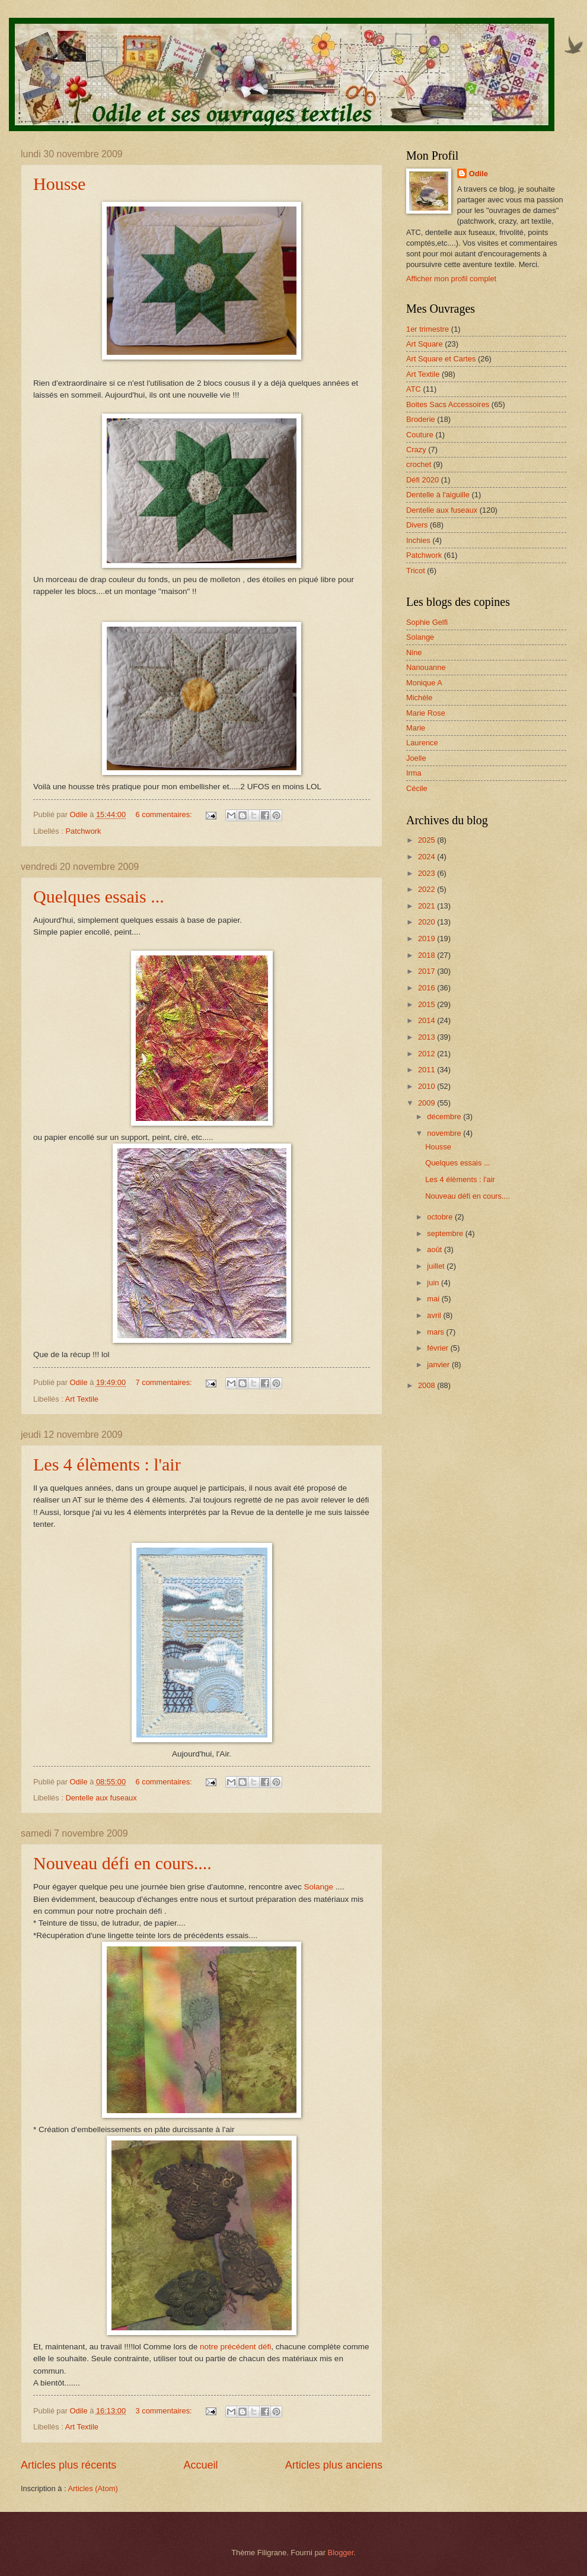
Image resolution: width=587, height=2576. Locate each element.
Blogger (341, 2552)
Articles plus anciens (333, 2465)
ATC (413, 389)
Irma (414, 772)
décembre (445, 1116)
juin (434, 1282)
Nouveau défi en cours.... (122, 1863)
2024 (427, 856)
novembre (445, 1133)
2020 (427, 921)
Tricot (415, 570)
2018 (427, 955)
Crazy (416, 449)
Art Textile (81, 1399)
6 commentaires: (165, 814)
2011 (427, 1069)
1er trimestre (427, 329)
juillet (436, 1266)
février (438, 1347)
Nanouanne (426, 667)
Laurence (422, 742)
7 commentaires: (165, 1382)
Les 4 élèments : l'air (107, 1464)
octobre (441, 1216)
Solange (318, 1886)
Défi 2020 (422, 479)
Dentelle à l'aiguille (438, 494)
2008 (427, 1385)
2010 (427, 1086)
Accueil (200, 2465)
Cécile (417, 788)
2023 (427, 873)
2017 (427, 971)
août (435, 1249)
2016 (427, 987)
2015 (427, 1004)
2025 (427, 840)
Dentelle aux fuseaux (100, 1797)
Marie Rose (425, 713)
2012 (427, 1053)
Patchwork (83, 831)
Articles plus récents (68, 2465)
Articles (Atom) (92, 2488)
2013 (427, 1037)
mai (434, 1298)
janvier (439, 1364)
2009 (427, 1102)
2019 (427, 938)
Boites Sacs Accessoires (447, 404)
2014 (427, 1020)
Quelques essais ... (98, 896)
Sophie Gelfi (427, 622)
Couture (419, 434)
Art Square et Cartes (441, 358)
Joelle (416, 758)
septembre (446, 1233)
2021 (427, 905)
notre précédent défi (235, 2346)
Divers (417, 524)
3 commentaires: (165, 2410)
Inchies (418, 540)
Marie (415, 727)
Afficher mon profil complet (451, 278)
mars (436, 1331)
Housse (59, 183)
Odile (478, 173)
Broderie (420, 419)
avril (435, 1315)
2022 (427, 889)
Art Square (424, 343)
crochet (418, 464)
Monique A (424, 682)
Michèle (419, 697)
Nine (414, 652)
